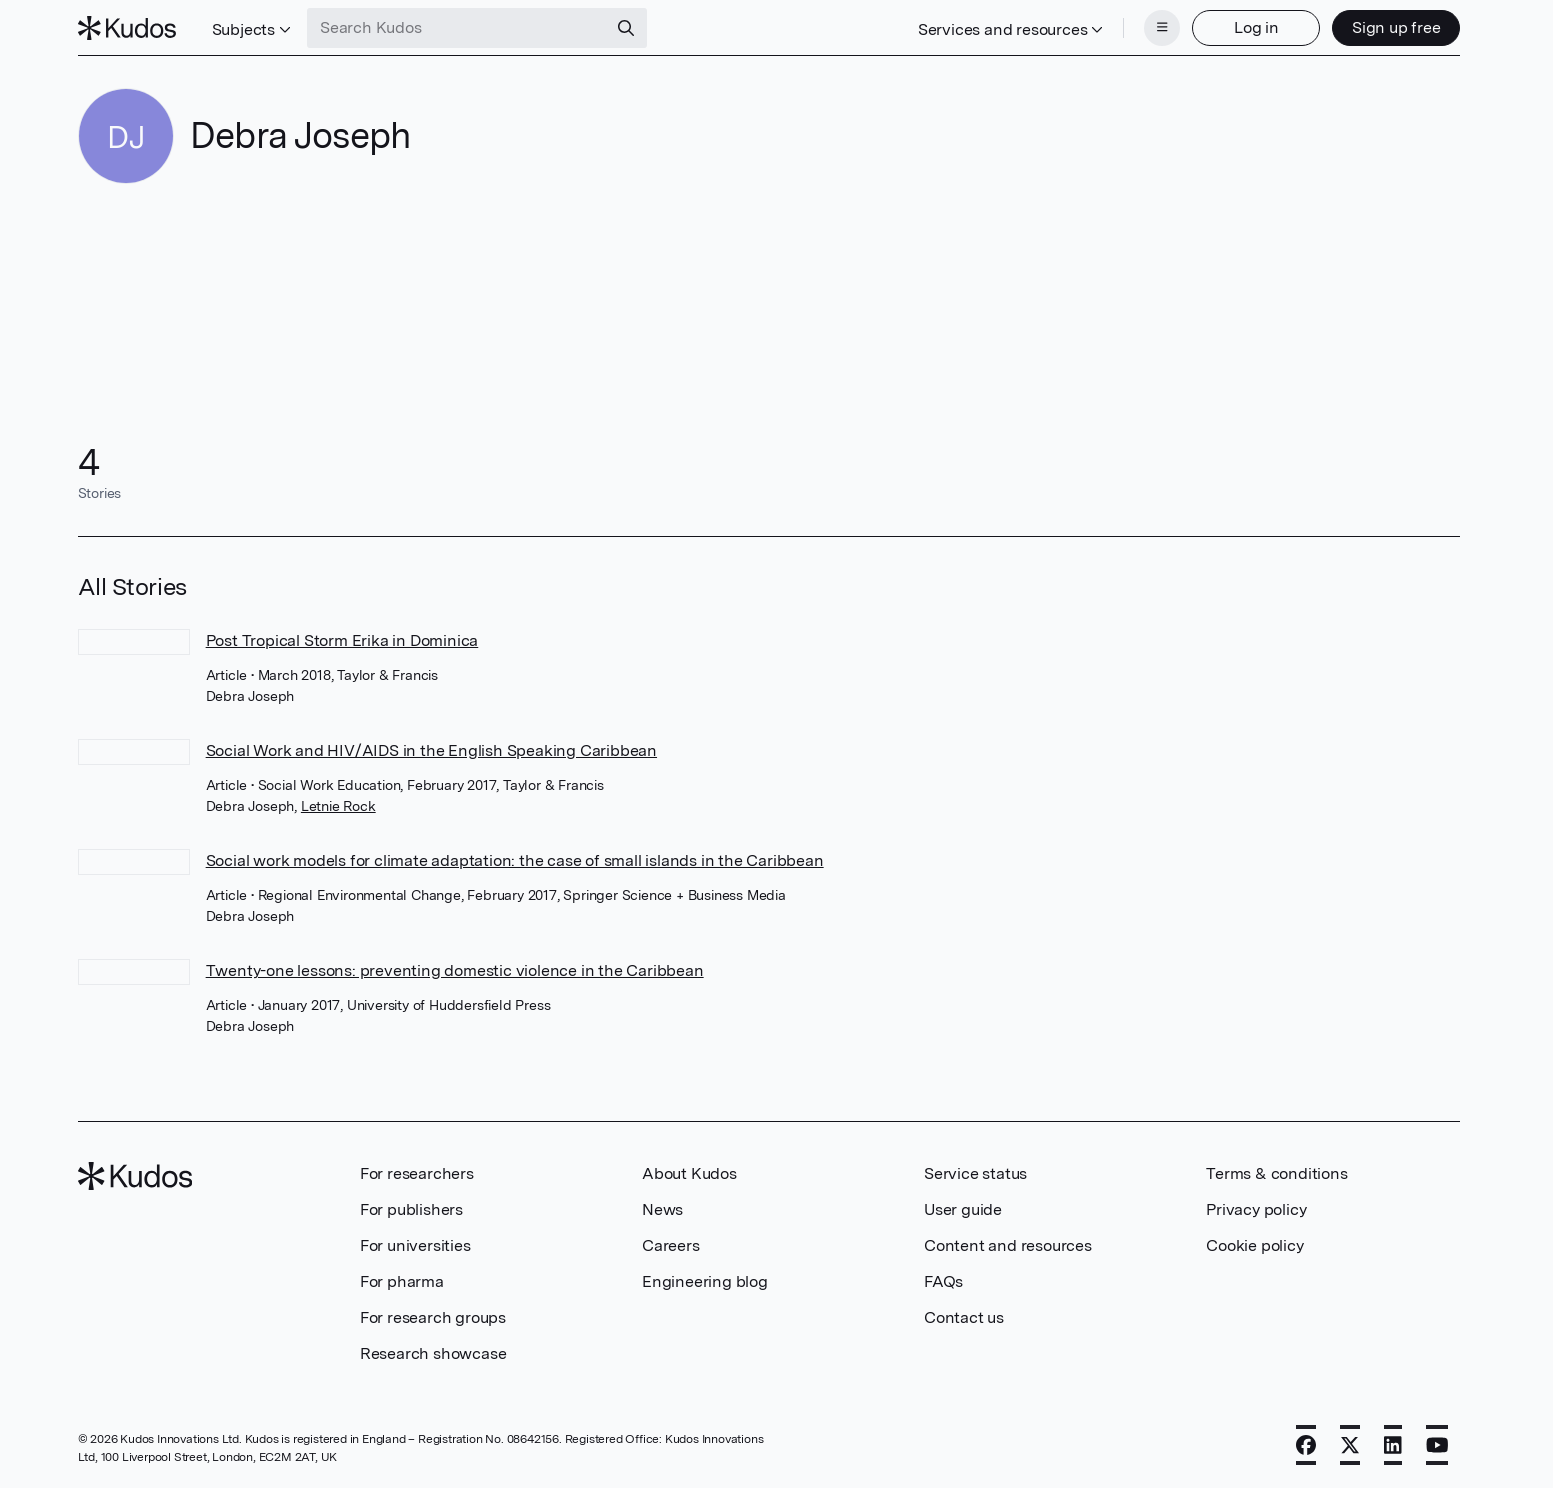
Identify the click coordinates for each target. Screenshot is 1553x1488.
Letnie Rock (338, 806)
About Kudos (689, 1173)
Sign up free (1396, 27)
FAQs (943, 1281)
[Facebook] (1306, 1445)
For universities (415, 1245)
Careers (671, 1245)
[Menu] (1162, 28)
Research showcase (433, 1353)
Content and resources (1008, 1245)
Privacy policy (1256, 1209)
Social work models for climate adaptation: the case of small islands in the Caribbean (515, 860)
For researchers (417, 1173)
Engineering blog (705, 1281)
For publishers (411, 1209)
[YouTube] (1437, 1445)
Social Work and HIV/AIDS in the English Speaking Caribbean (431, 750)
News (662, 1209)
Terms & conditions (1276, 1173)
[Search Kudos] (457, 28)
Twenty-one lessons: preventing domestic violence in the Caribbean (455, 970)
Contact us (964, 1317)
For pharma (402, 1281)
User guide (963, 1209)
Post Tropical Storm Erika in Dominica (342, 640)
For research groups (433, 1317)
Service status (975, 1173)
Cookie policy (1254, 1245)
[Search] (626, 28)
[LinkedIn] (1393, 1445)
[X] (1350, 1445)
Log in (1256, 27)
